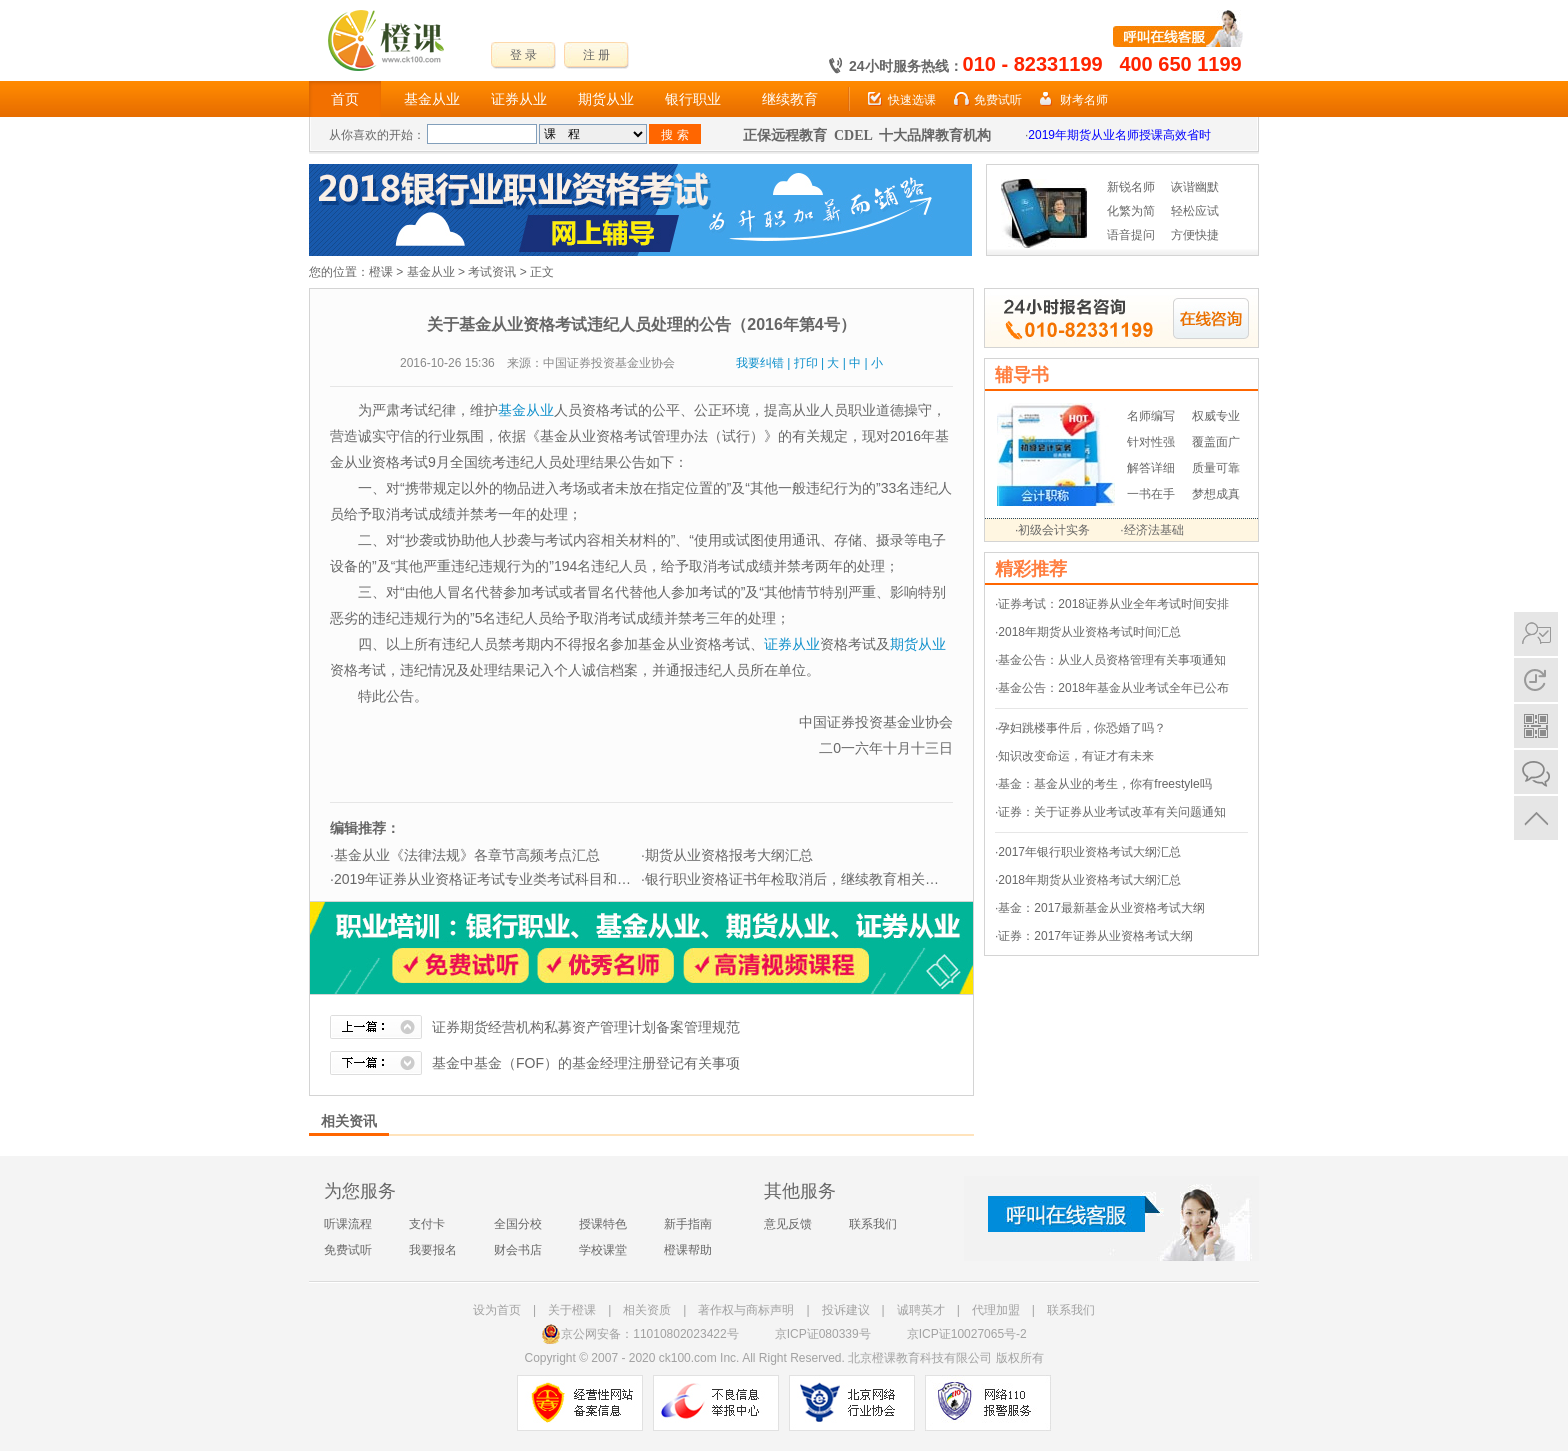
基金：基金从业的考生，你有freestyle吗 (1104, 784)
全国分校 (518, 1224)
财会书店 (518, 1250)
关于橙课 (572, 1310)
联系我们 (873, 1224)
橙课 (381, 272)
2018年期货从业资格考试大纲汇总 (1089, 880)
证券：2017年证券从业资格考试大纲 (1095, 936)
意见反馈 (788, 1224)
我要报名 (433, 1250)
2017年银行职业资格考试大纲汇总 (1089, 852)
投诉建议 (846, 1310)
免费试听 (998, 100)
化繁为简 (1131, 211)
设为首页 (497, 1310)
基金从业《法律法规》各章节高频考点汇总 (467, 855)
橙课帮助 (688, 1250)
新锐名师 (1131, 187)
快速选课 (912, 100)
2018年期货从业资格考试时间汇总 (1089, 632)
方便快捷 (1195, 235)
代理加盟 (996, 1310)
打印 (806, 363)
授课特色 (603, 1224)
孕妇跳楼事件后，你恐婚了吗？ (1082, 728)
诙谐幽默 (1195, 187)
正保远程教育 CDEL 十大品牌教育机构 (867, 135)
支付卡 (427, 1224)
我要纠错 (760, 363)
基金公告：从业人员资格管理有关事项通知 (1112, 660)
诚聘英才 (921, 1310)
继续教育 (790, 99)
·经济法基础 (1151, 530)
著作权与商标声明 (746, 1310)
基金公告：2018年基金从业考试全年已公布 (1113, 688)
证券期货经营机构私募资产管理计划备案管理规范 (586, 1027)
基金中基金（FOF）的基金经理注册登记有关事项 (586, 1063)
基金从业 (432, 99)
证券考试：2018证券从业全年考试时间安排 (1113, 604)
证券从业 (519, 99)
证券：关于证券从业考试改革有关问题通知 (1112, 812)
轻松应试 (1195, 211)
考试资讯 (492, 272)
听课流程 (348, 1224)
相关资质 (647, 1310)
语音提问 (1131, 235)
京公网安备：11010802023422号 (639, 1334)
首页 (345, 99)
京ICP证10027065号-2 (967, 1334)
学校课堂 (603, 1250)
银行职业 (693, 99)
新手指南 (688, 1224)
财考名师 (1084, 100)
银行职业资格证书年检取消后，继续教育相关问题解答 (813, 879)
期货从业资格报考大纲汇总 (729, 855)
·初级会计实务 (1052, 530)
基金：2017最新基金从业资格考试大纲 (1101, 908)
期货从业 (606, 99)
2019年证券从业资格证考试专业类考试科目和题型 (489, 879)
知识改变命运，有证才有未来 (1076, 756)
